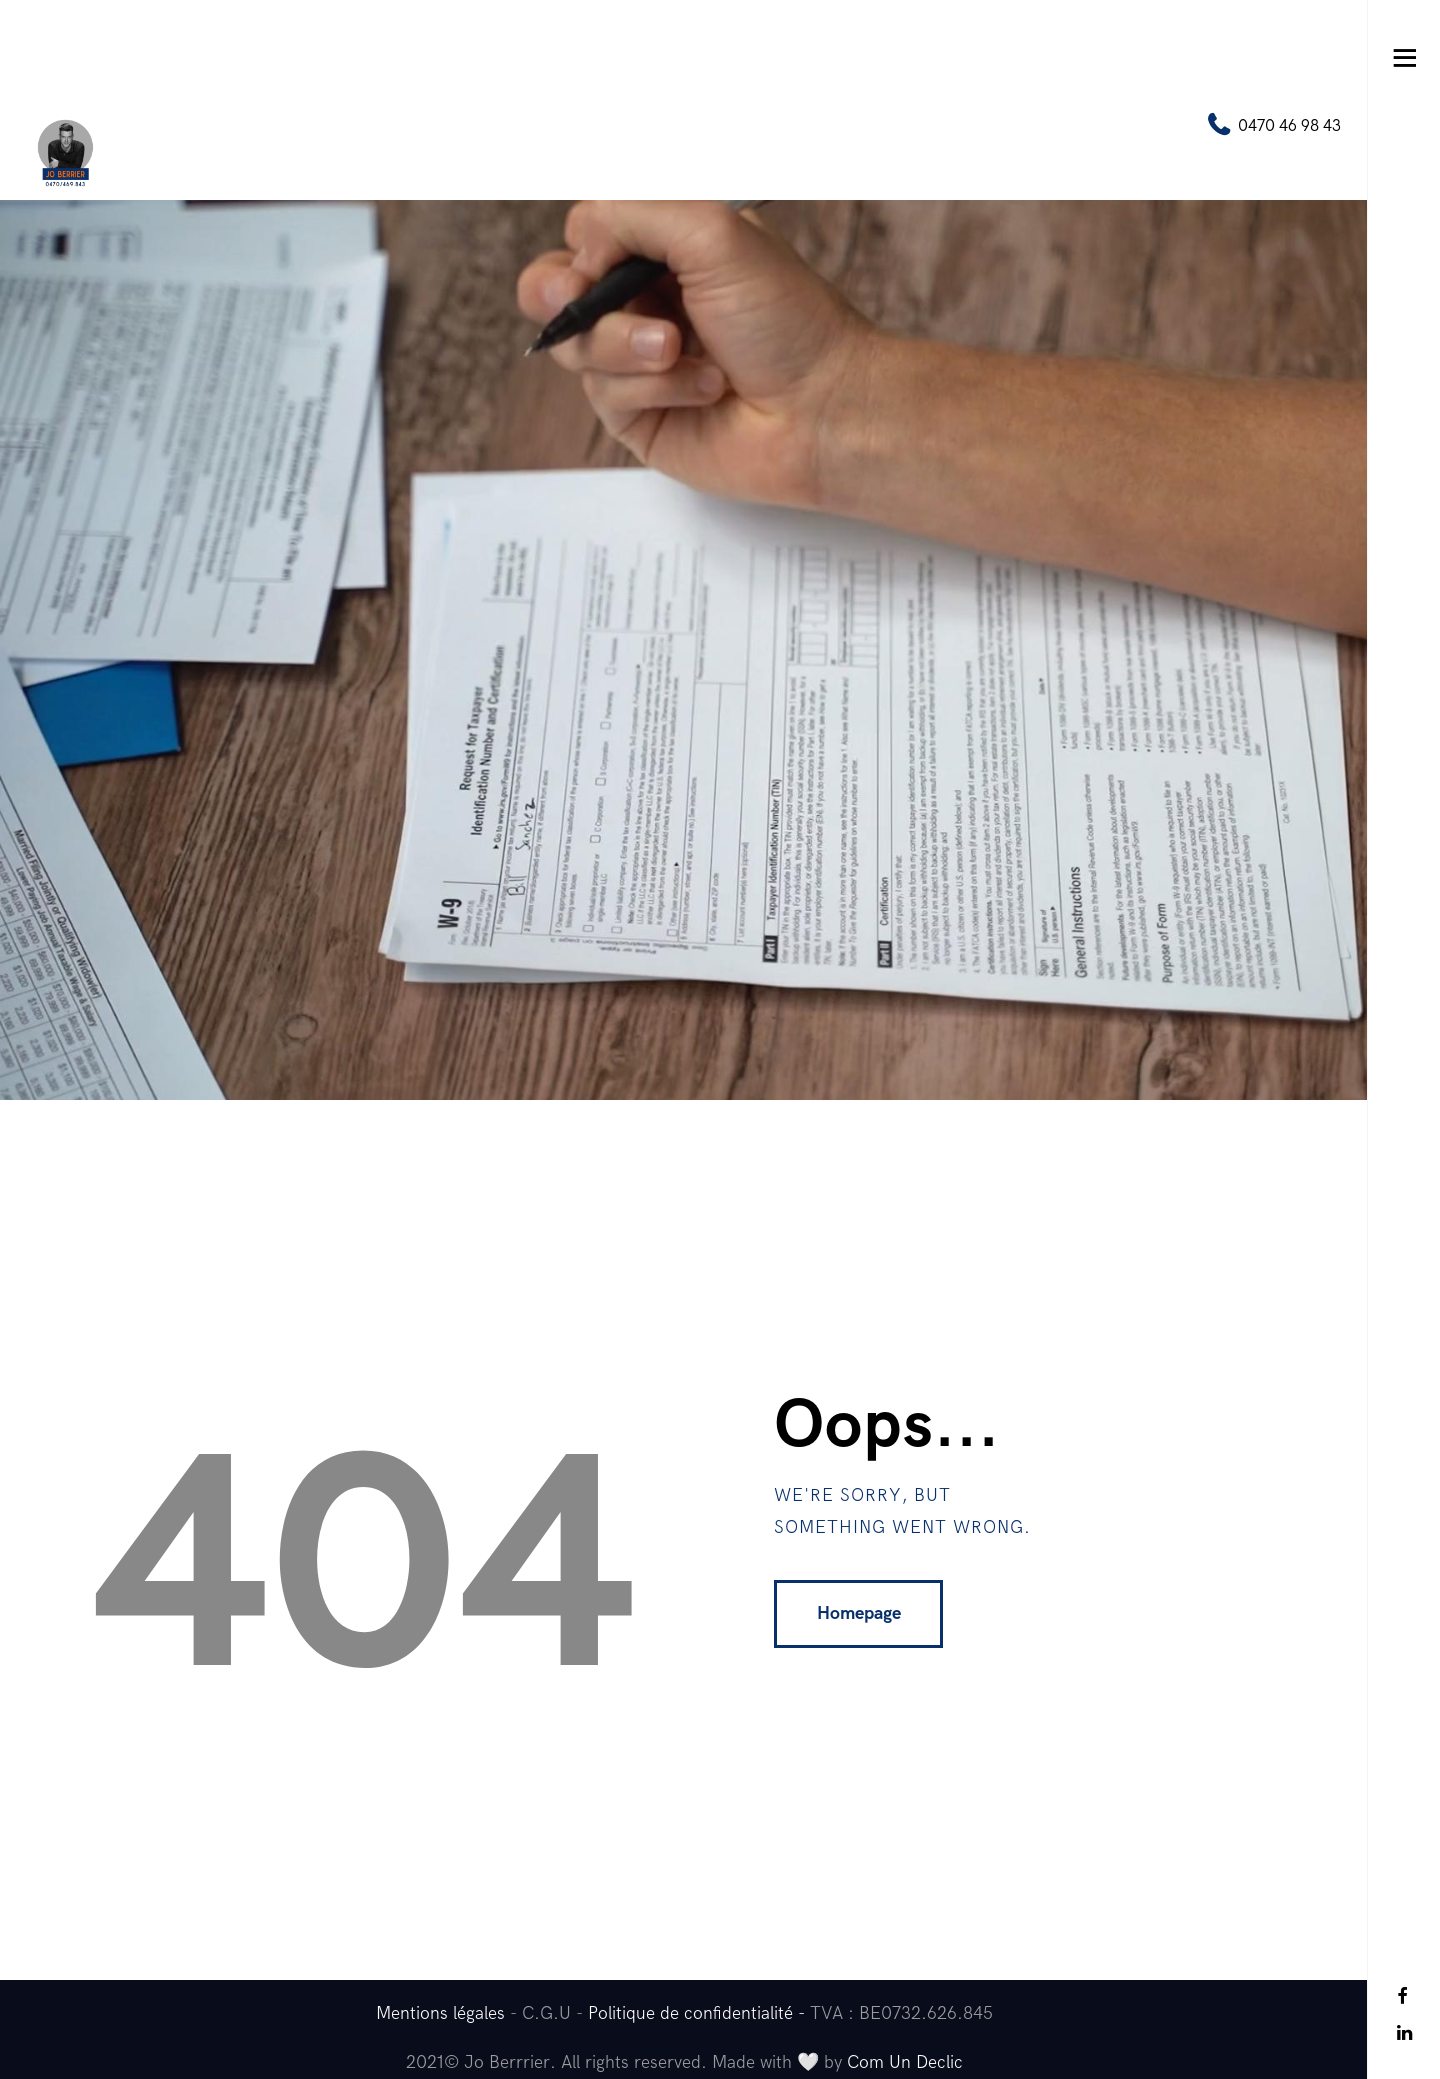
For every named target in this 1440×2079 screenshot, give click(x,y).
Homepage (859, 1613)
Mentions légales (440, 2013)
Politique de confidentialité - (699, 2013)
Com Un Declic (905, 2062)
